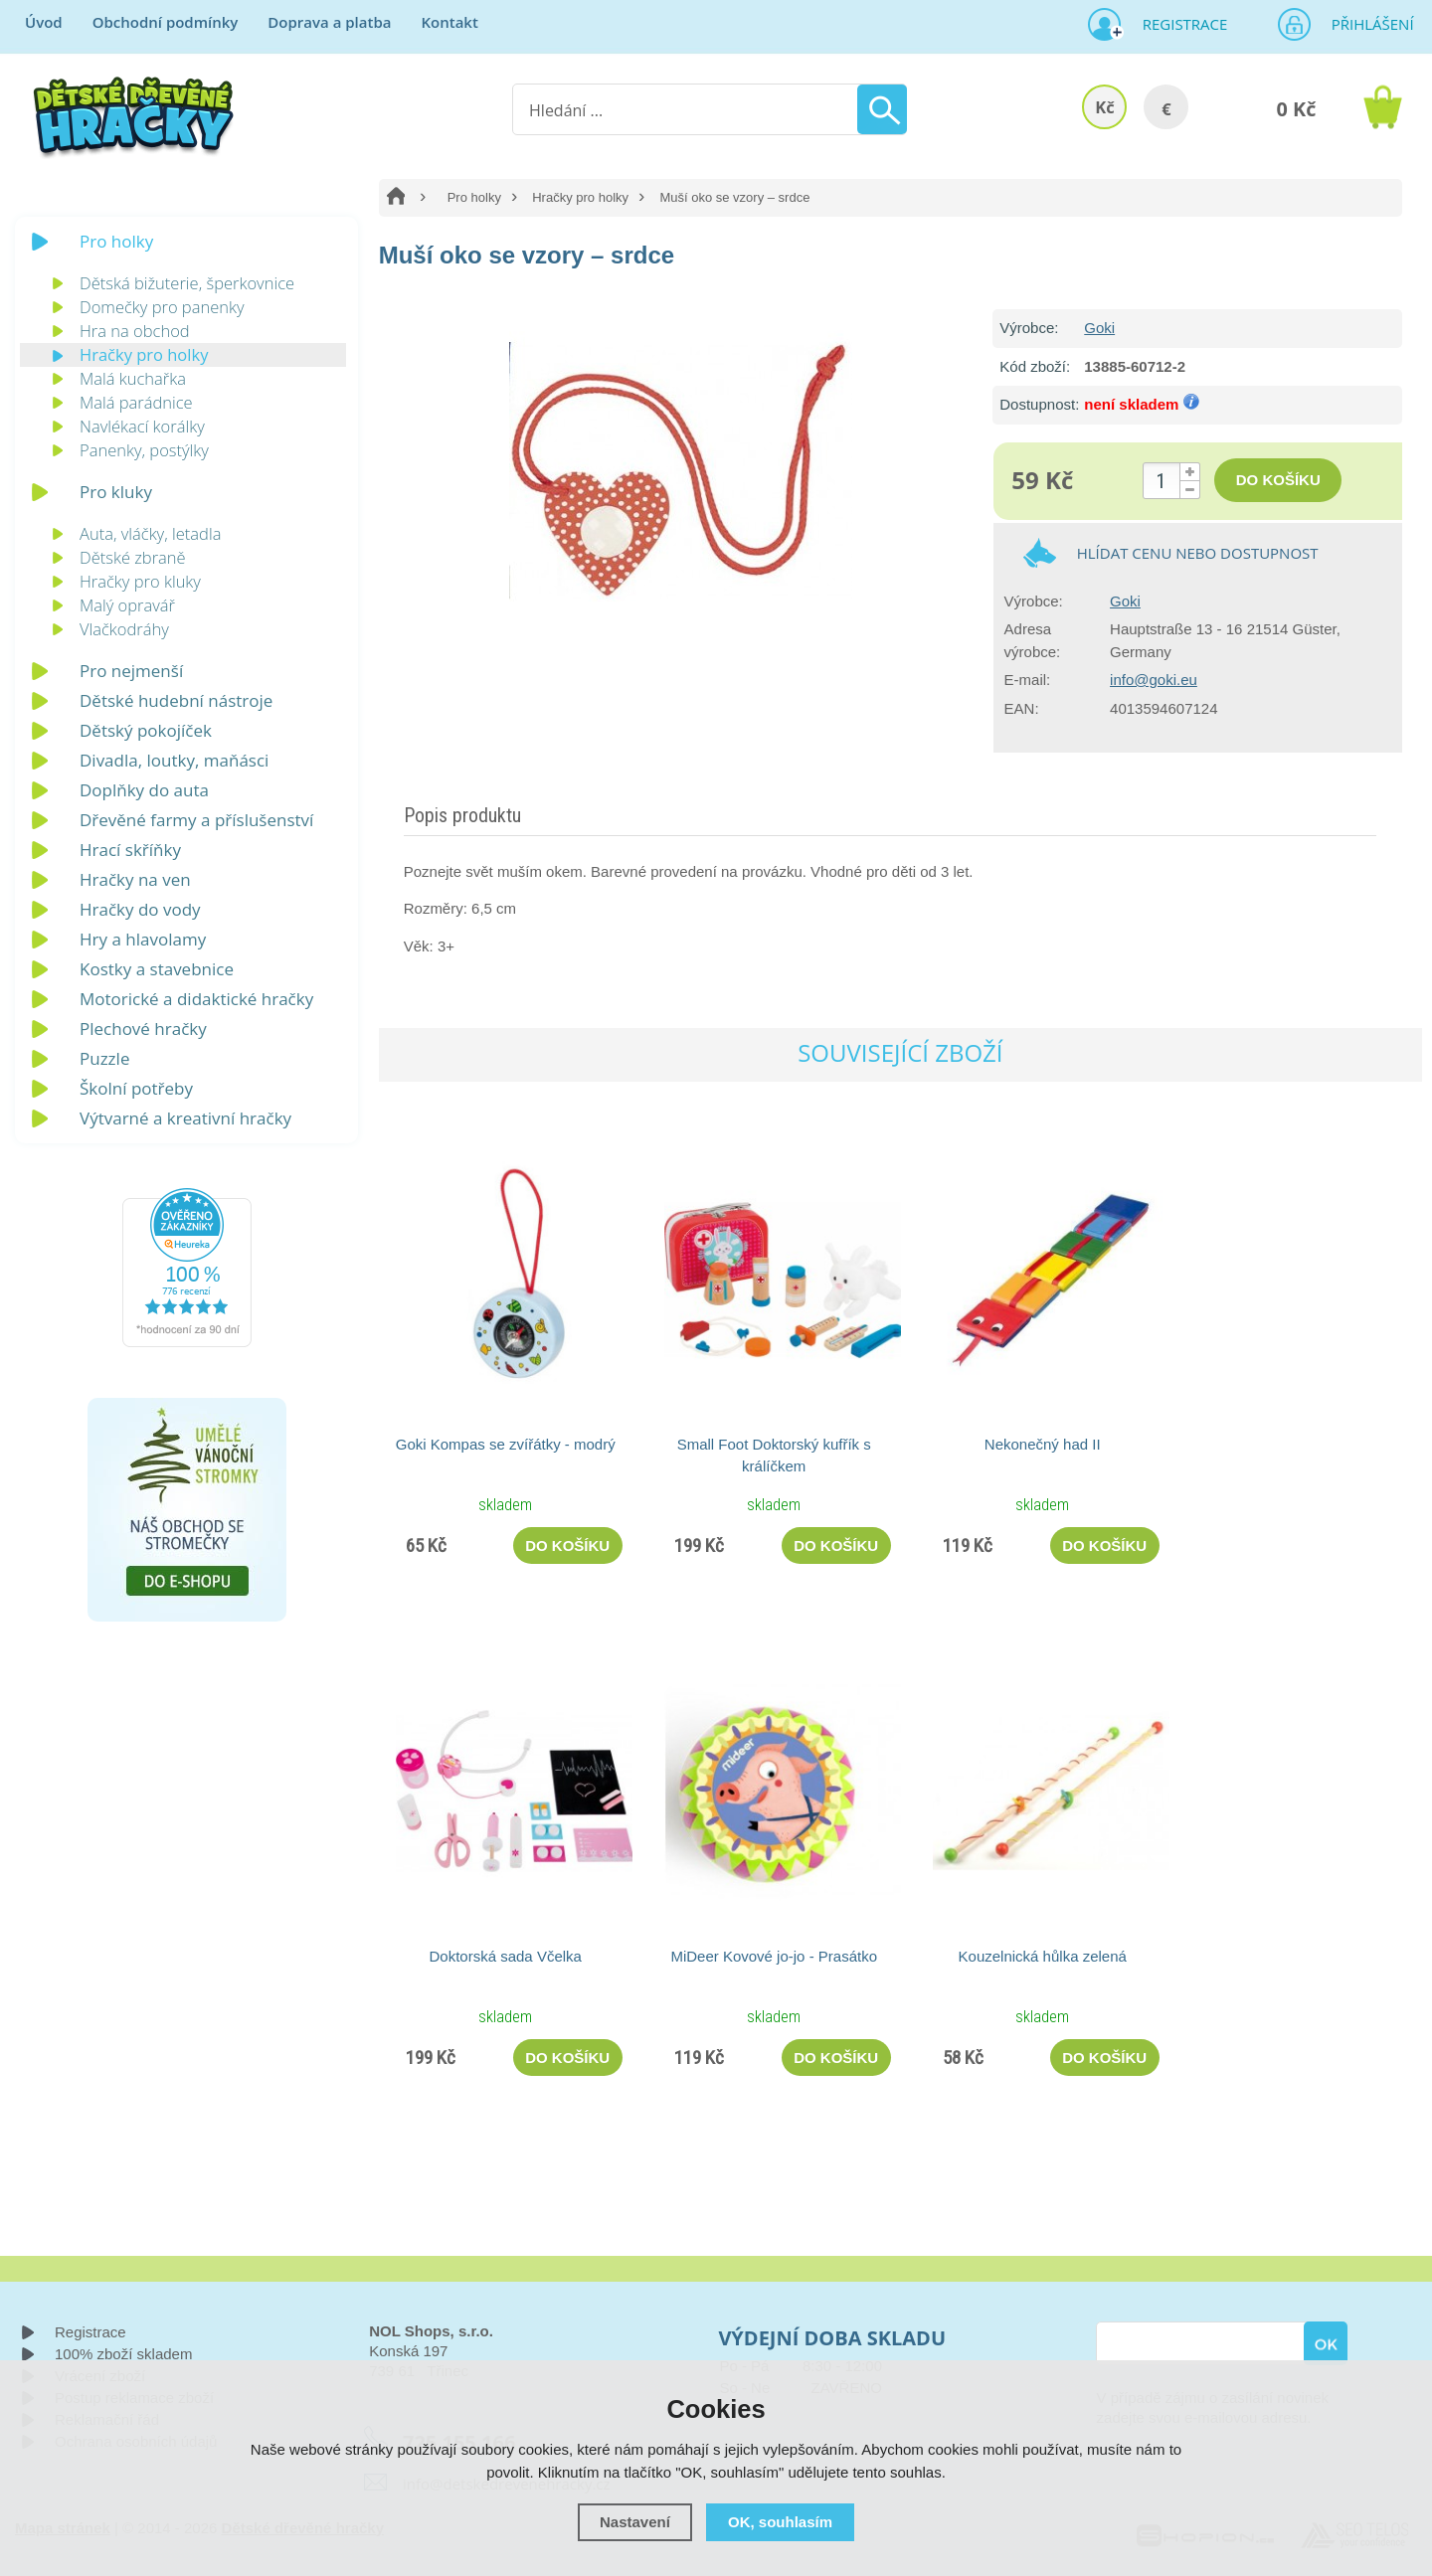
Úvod (44, 22)
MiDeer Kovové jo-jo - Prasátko (773, 1956)
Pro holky (474, 197)
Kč (1104, 106)
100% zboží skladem (123, 2353)
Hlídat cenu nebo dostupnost (1198, 553)
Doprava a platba (329, 22)
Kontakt (449, 22)
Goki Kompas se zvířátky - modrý (506, 1444)
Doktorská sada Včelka (506, 1956)
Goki (1099, 327)
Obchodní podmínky (165, 22)
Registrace (1177, 24)
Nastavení (635, 2521)
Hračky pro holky (580, 197)
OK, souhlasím (780, 2521)
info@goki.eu (1153, 679)
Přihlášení (1366, 24)
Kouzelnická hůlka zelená (1043, 1956)
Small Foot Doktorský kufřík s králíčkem (774, 1455)
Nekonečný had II (1042, 1444)
